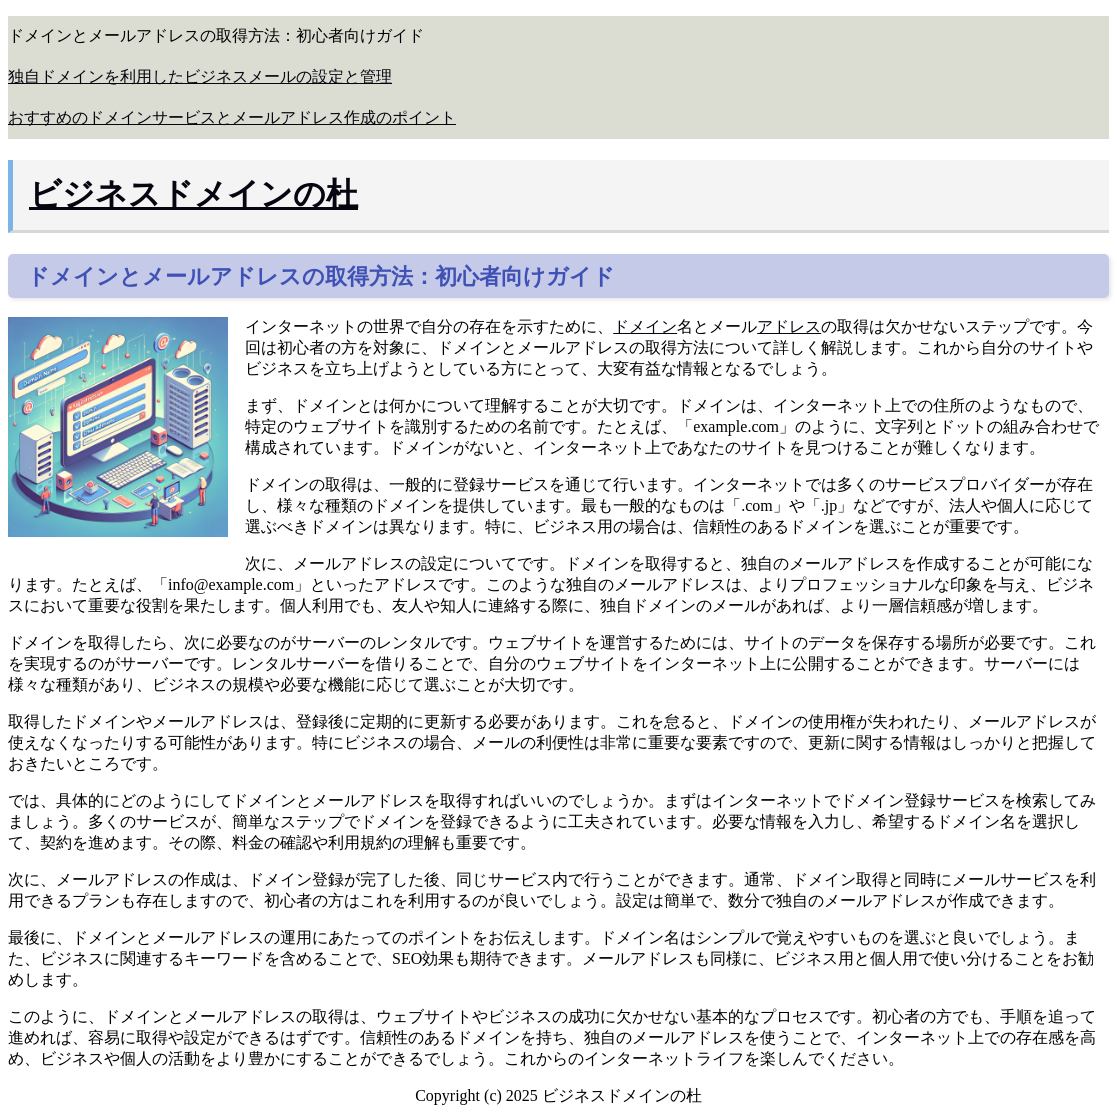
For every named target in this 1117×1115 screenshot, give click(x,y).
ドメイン (645, 326)
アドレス (789, 326)
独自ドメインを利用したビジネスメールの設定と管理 (200, 76)
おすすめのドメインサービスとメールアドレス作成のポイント (232, 117)
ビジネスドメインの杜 (193, 194)
